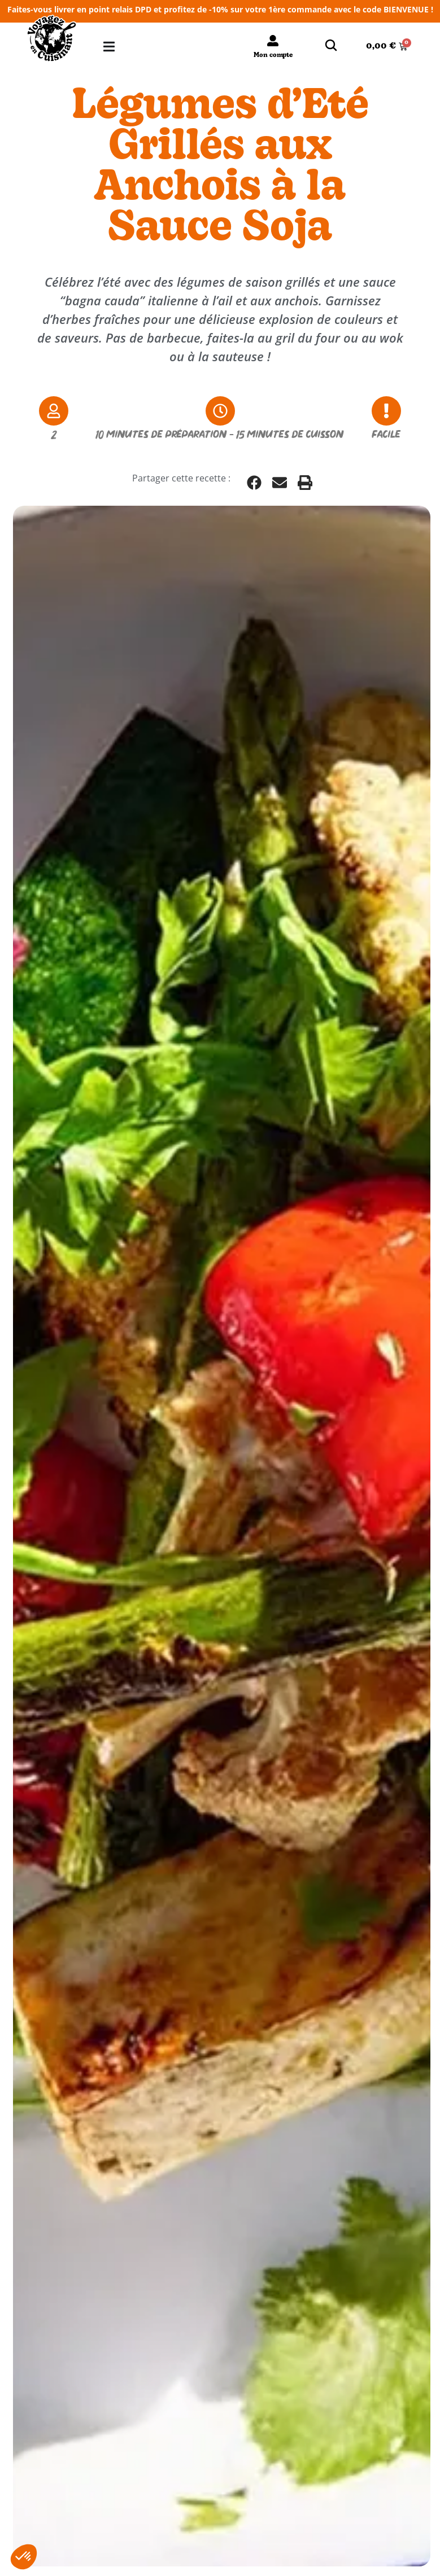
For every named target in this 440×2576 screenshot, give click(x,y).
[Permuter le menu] (109, 46)
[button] (254, 482)
